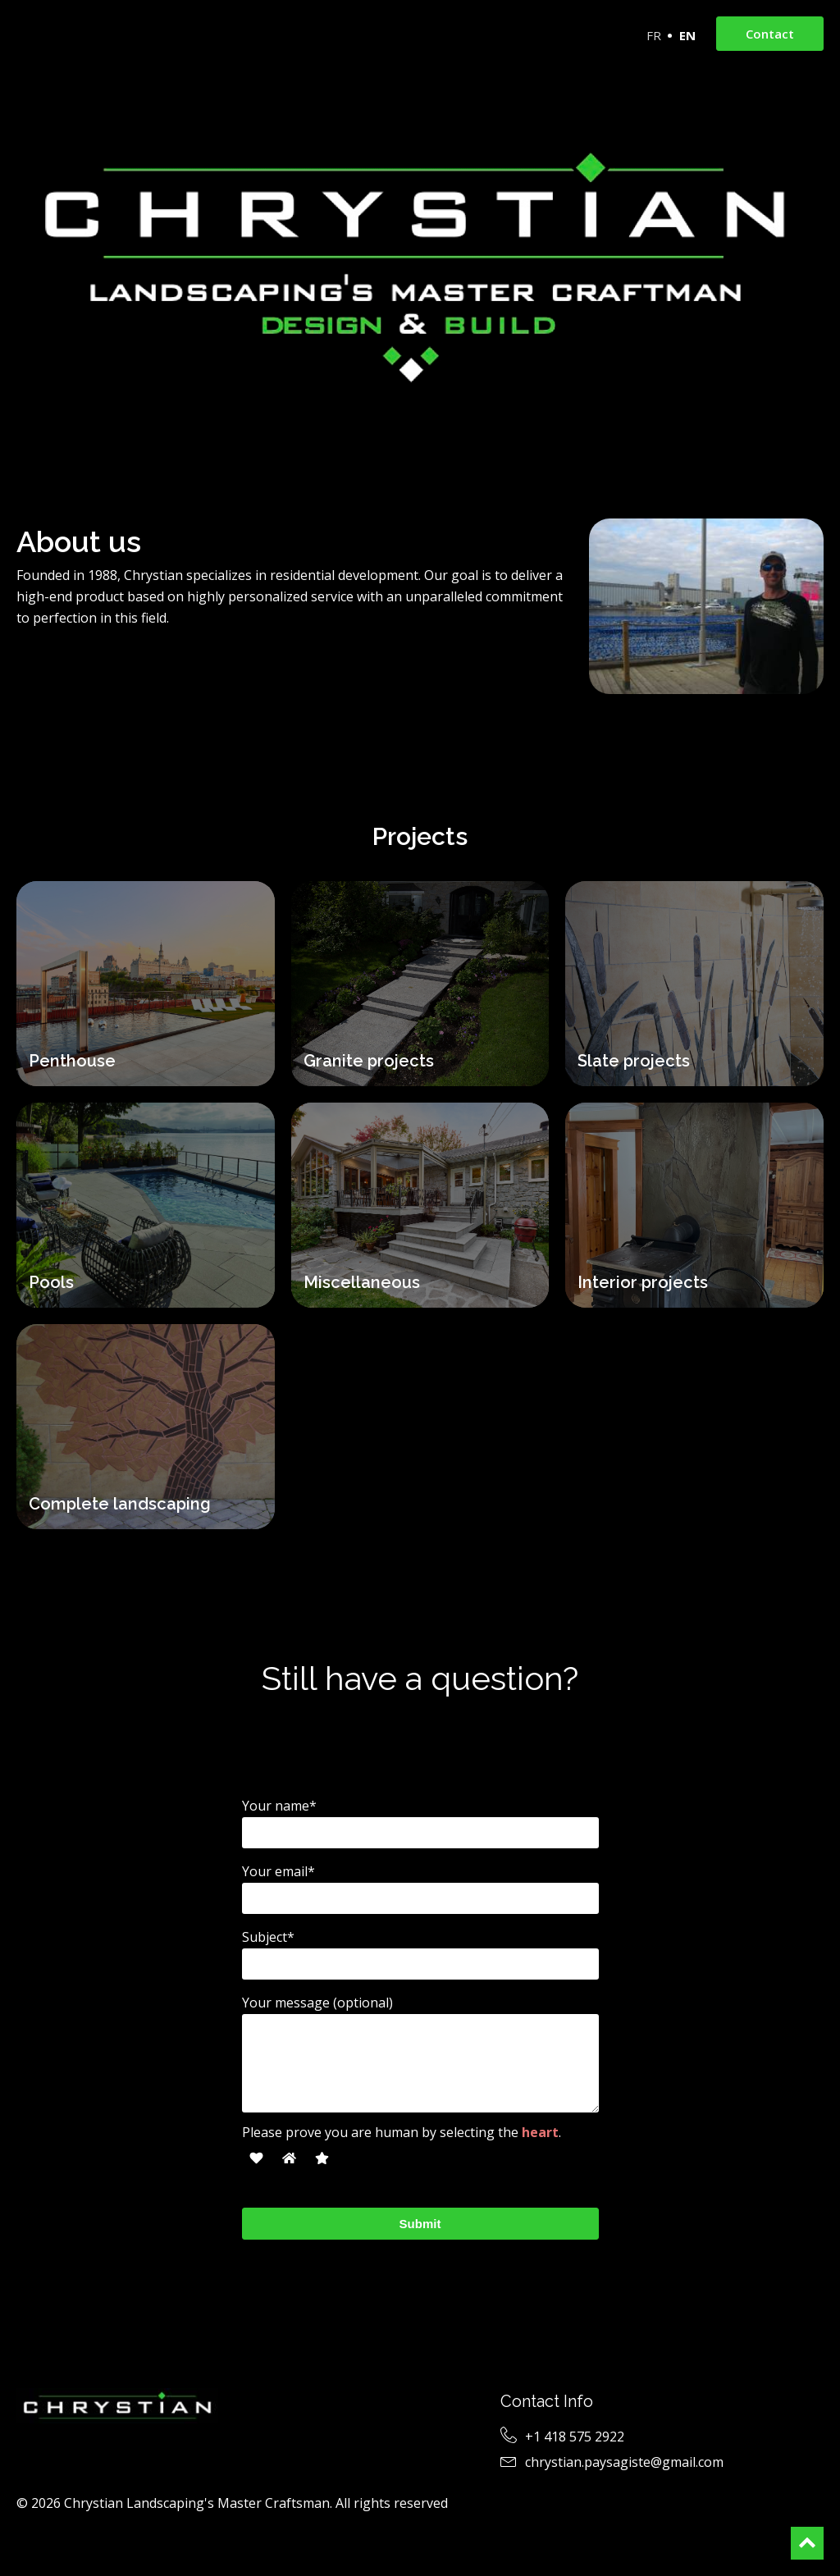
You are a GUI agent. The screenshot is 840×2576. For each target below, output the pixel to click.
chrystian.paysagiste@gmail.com (624, 2462)
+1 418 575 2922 (574, 2437)
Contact (770, 33)
